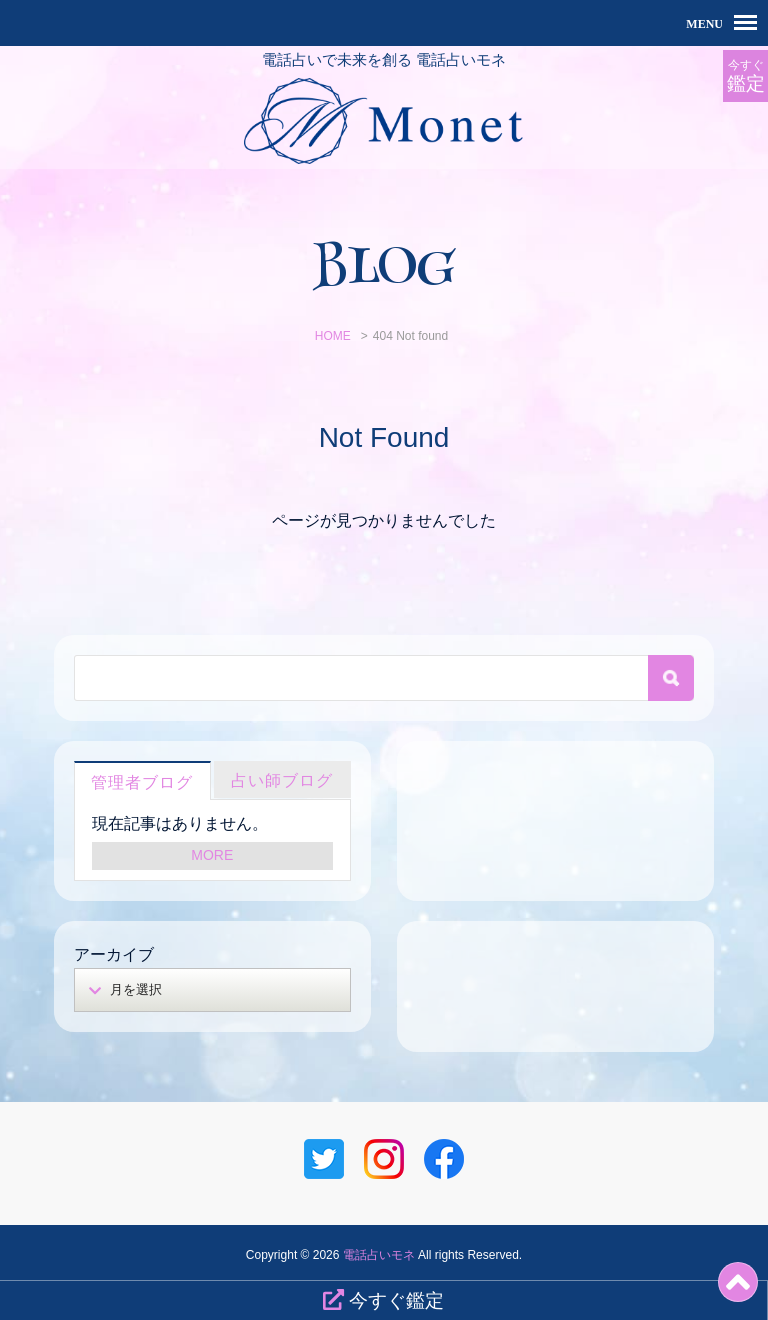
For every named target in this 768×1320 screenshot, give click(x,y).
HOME (333, 336)
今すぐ (745, 76)
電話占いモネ (379, 1255)
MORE (212, 855)
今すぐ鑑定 (383, 1300)
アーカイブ (114, 954)
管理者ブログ (142, 782)
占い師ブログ (282, 780)
